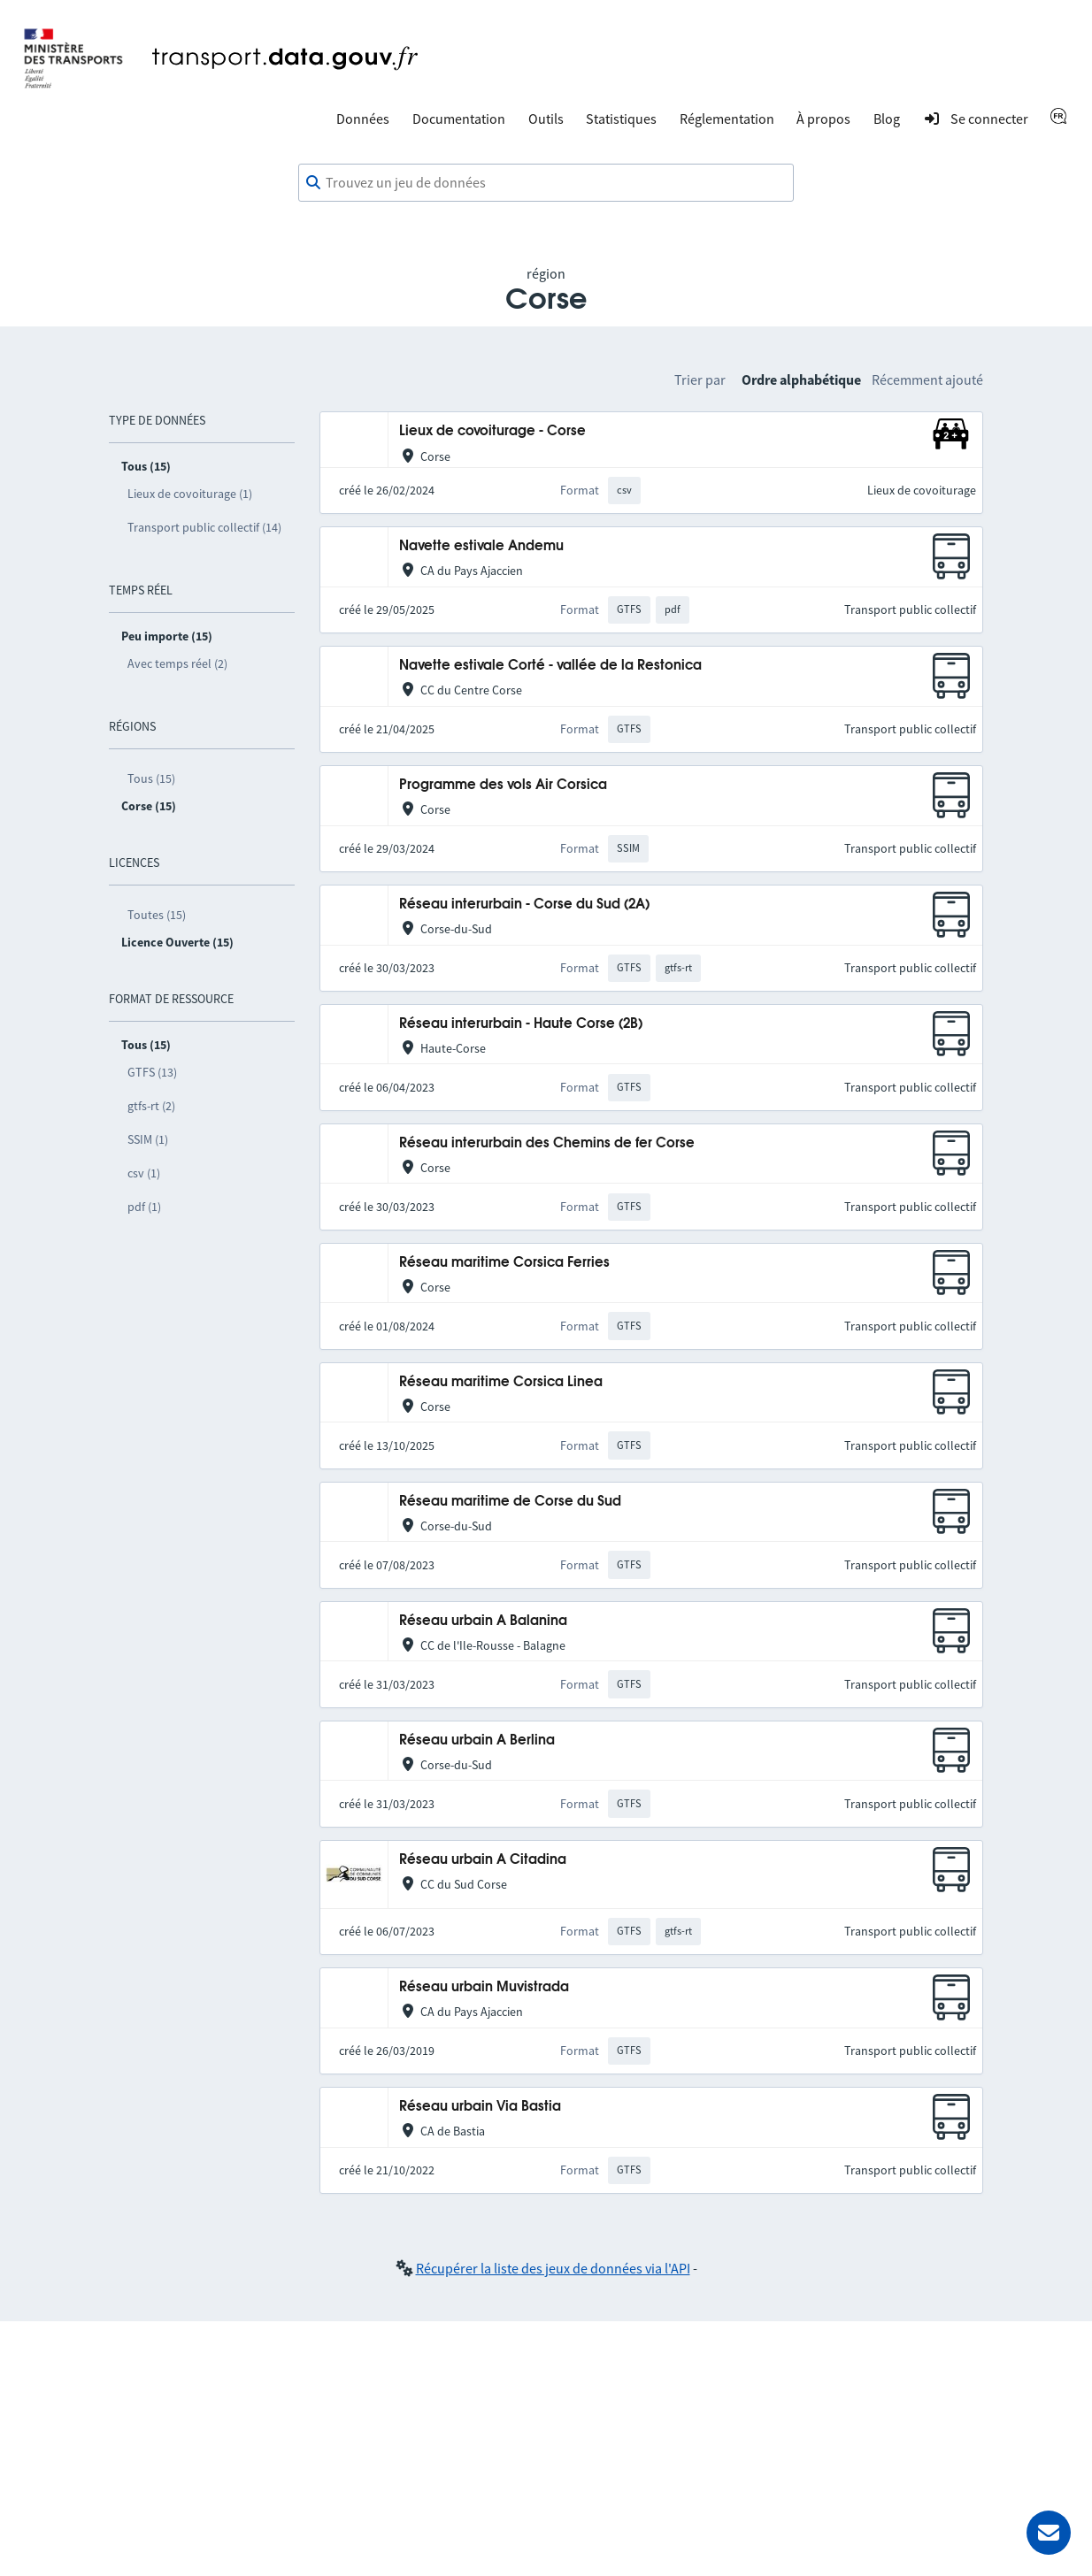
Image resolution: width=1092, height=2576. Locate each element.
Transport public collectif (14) (204, 527)
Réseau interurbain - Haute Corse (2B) (520, 1024)
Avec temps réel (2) (177, 663)
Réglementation (727, 118)
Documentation (458, 118)
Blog (886, 118)
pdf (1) (144, 1207)
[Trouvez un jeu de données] (546, 183)
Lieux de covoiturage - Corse (492, 431)
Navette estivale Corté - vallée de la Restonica (550, 665)
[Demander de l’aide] (1049, 2533)
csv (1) (143, 1173)
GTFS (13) (152, 1072)
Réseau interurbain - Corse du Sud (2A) (524, 904)
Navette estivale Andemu (481, 546)
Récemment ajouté (927, 379)
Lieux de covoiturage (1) (189, 494)
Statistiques (621, 118)
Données (362, 118)
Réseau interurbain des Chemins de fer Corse (547, 1143)
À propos (823, 118)
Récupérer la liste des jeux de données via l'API (553, 2268)
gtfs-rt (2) (151, 1106)
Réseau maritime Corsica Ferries (504, 1262)
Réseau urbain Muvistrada (484, 1987)
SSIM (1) (147, 1139)
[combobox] (546, 183)
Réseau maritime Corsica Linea (501, 1382)
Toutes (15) (156, 915)
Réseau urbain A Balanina (483, 1621)
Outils (546, 118)
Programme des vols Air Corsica (503, 785)
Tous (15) (151, 778)
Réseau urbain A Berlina (477, 1740)
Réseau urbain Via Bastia (480, 2106)
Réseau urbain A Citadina (482, 1860)
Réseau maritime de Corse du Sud (510, 1501)
